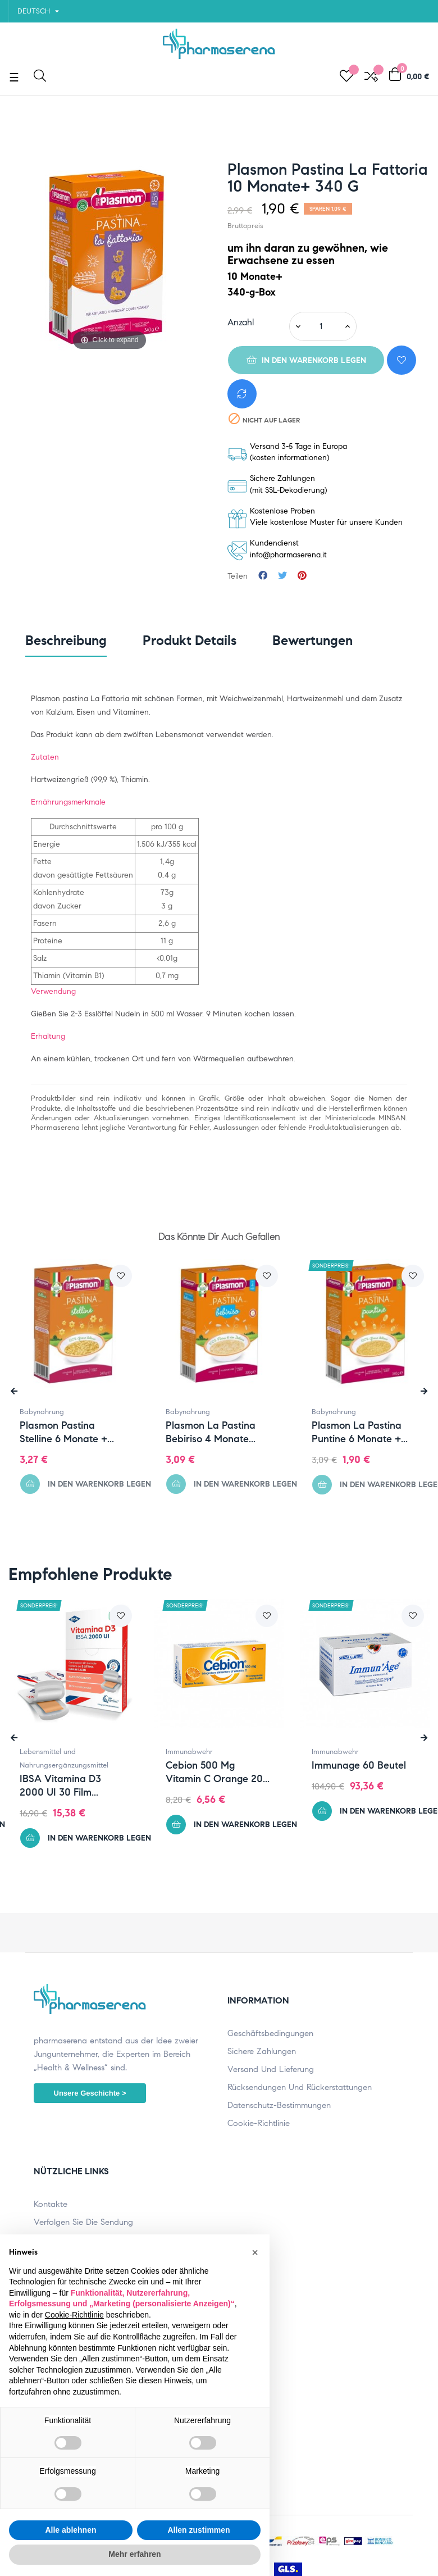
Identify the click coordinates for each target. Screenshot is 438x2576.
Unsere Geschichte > (90, 2093)
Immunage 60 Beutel (367, 1765)
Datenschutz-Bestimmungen (279, 2105)
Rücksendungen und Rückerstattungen (299, 2087)
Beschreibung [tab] (66, 640)
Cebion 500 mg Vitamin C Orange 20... (225, 1772)
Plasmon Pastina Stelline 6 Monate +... (67, 1432)
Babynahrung (42, 1411)
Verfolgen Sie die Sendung (83, 2222)
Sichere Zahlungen (261, 2051)
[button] (255, 2252)
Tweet (282, 576)
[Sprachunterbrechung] (37, 11)
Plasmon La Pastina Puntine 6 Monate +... (360, 1432)
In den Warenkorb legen (306, 359)
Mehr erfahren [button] (134, 2554)
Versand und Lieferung (270, 2069)
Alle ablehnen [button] (70, 2529)
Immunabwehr (197, 1751)
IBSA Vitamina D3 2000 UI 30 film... (68, 1785)
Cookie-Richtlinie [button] (74, 2314)
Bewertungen (312, 640)
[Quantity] (321, 326)
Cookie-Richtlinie (258, 2123)
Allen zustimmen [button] (198, 2529)
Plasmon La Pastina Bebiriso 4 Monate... (211, 1432)
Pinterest (302, 576)
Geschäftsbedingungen (270, 2033)
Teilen (262, 576)
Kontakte (50, 2204)
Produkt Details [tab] (189, 640)
